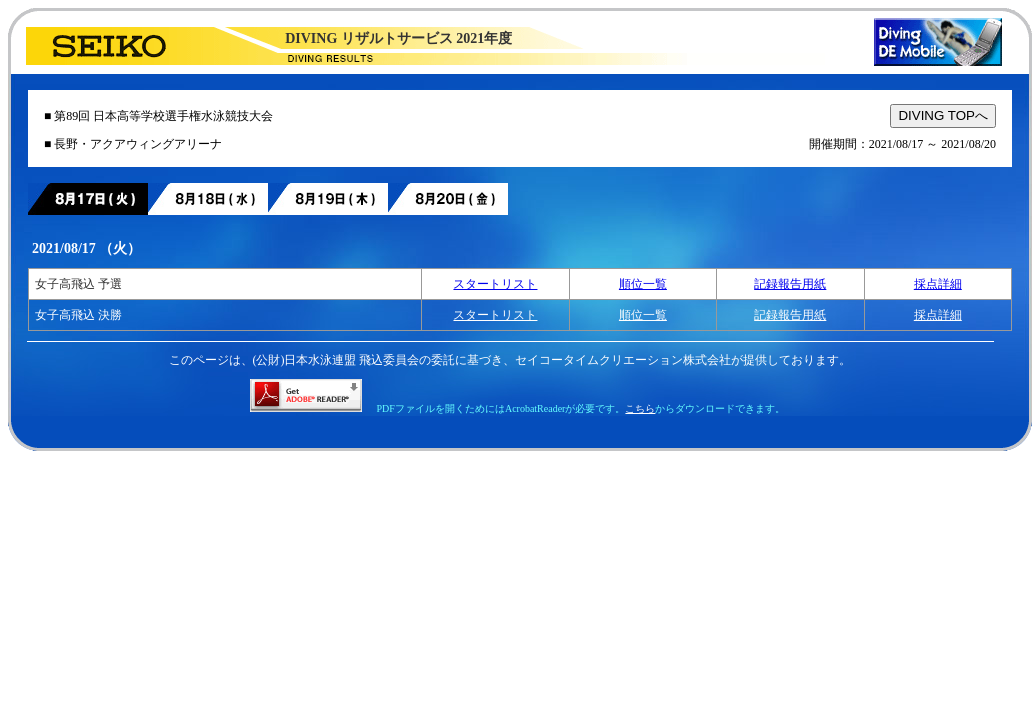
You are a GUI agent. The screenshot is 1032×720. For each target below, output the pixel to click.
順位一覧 (643, 284)
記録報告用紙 (790, 284)
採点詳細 (938, 284)
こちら (640, 408)
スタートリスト (495, 284)
